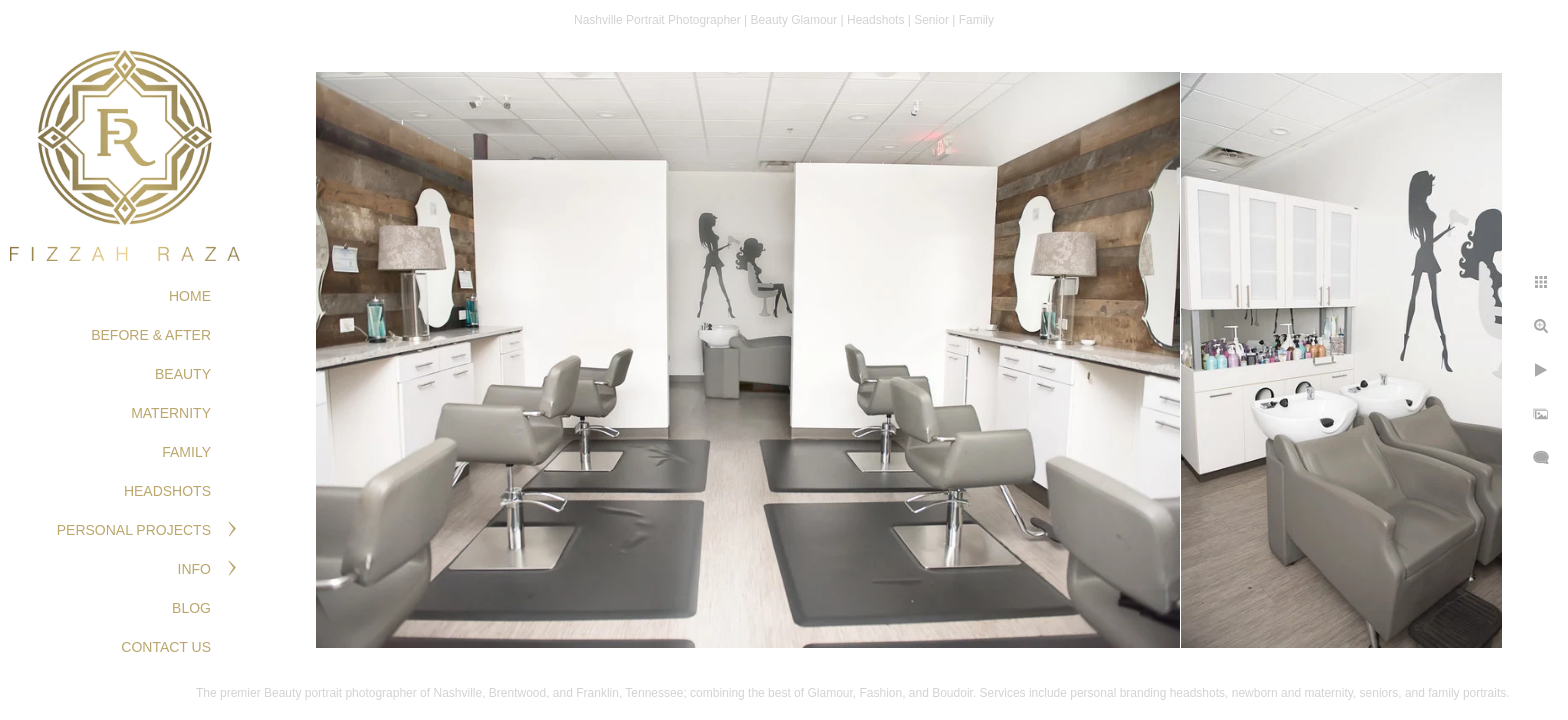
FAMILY (186, 452)
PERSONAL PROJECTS (134, 530)
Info (194, 569)
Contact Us (166, 647)
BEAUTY (183, 374)
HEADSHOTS (167, 491)
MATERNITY (171, 413)
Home (190, 296)
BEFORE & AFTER (151, 335)
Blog (191, 608)
